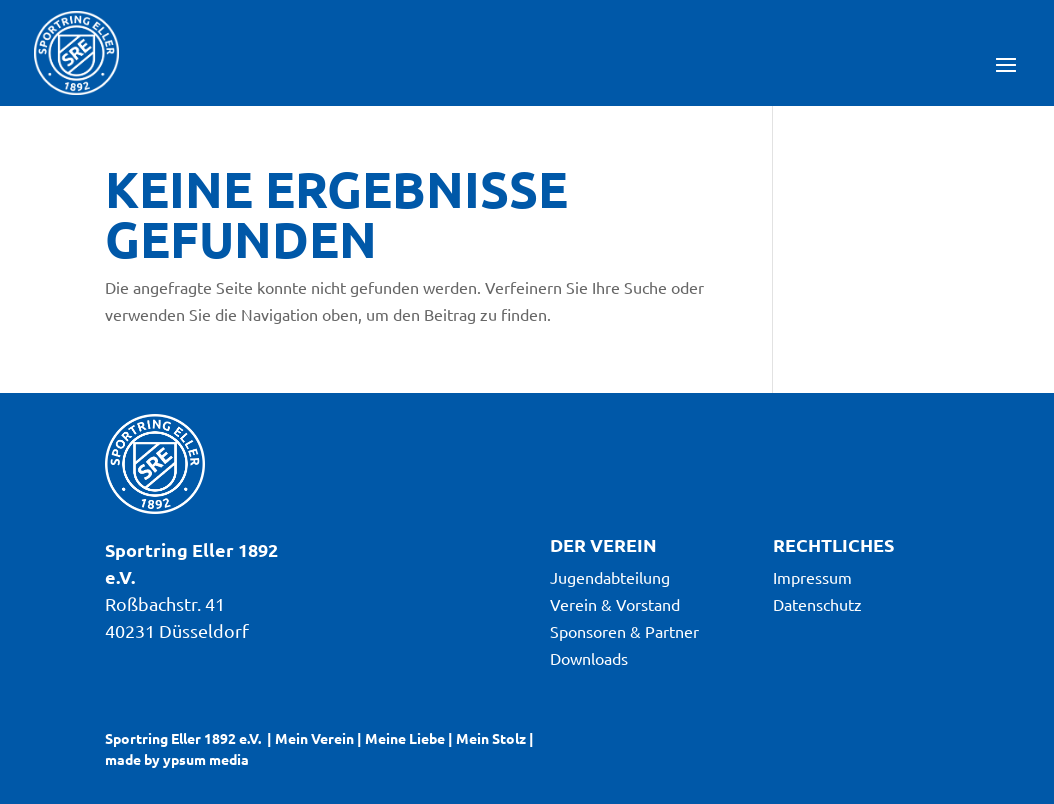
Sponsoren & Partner (624, 631)
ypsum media (206, 759)
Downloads (589, 658)
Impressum (812, 577)
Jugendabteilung (610, 577)
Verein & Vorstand (615, 604)
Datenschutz (817, 604)
